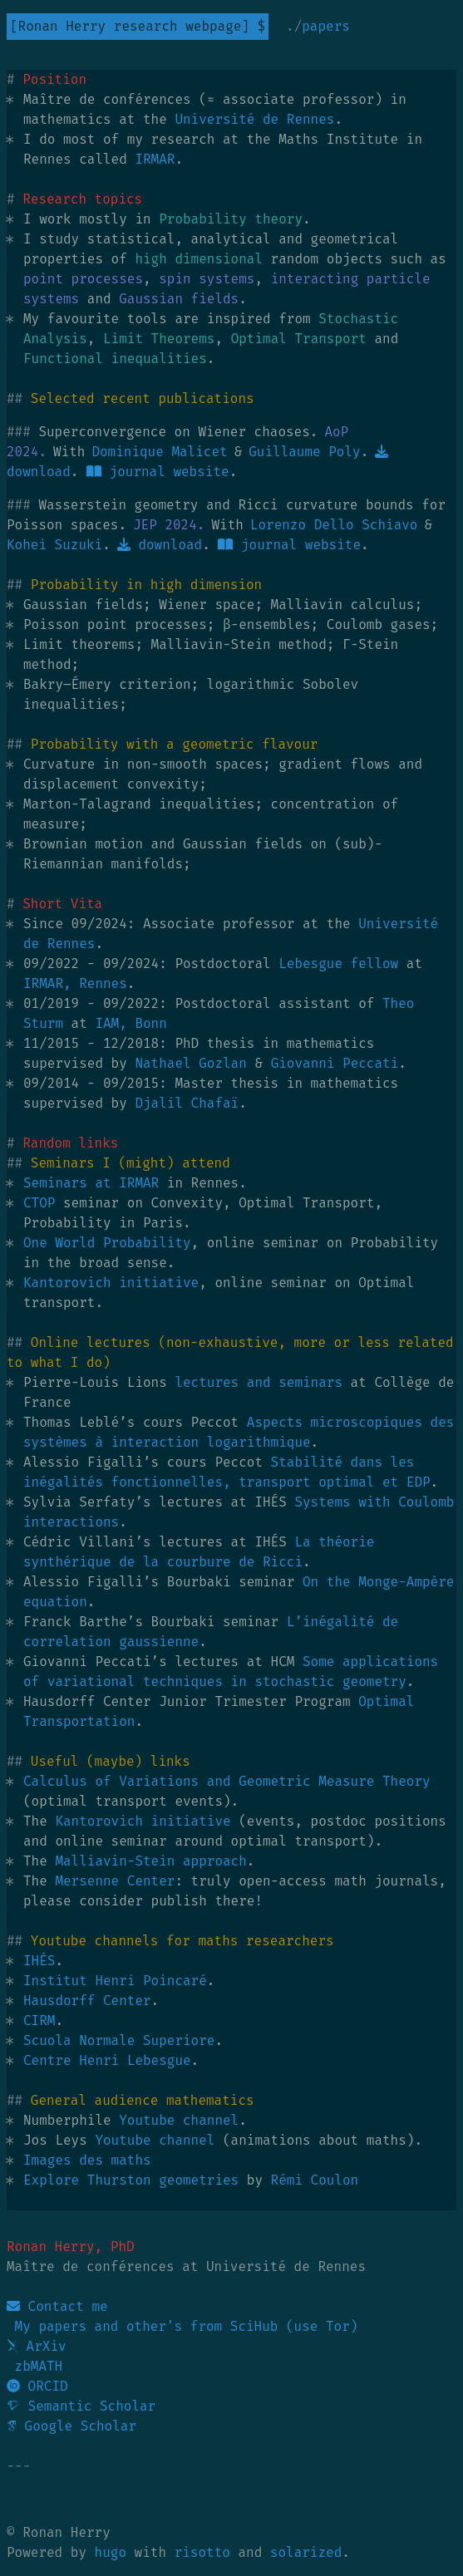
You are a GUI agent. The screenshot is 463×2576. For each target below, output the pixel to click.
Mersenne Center (115, 1881)
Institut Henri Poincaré (115, 1981)
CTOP (39, 1203)
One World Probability (107, 1243)
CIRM (39, 2020)
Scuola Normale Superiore (118, 2040)
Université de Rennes (254, 119)
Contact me (57, 2306)
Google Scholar (71, 2426)
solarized (306, 2552)
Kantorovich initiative (111, 1282)
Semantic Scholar (81, 2406)
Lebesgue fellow (338, 963)
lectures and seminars (258, 1382)
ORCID (37, 2386)
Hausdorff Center (87, 2000)
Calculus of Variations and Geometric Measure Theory (227, 1781)
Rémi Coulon (315, 2180)
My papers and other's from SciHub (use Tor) (182, 2326)
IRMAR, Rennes (75, 983)
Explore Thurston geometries (131, 2180)
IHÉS (39, 1961)
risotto (202, 2552)
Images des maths (87, 2160)
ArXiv (36, 2346)
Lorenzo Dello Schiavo (334, 525)
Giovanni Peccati (335, 1063)
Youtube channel (179, 2120)
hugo (110, 2552)
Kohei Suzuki (54, 545)
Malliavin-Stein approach (150, 1861)
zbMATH (34, 2366)
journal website (157, 471)
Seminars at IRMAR (91, 1183)
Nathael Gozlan (190, 1063)
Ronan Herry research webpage (130, 26)
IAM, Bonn (130, 1023)
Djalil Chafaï (187, 1103)
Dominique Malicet (159, 452)
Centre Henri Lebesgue (107, 2060)
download (159, 545)
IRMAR (155, 159)
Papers (326, 26)
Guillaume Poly (304, 452)
